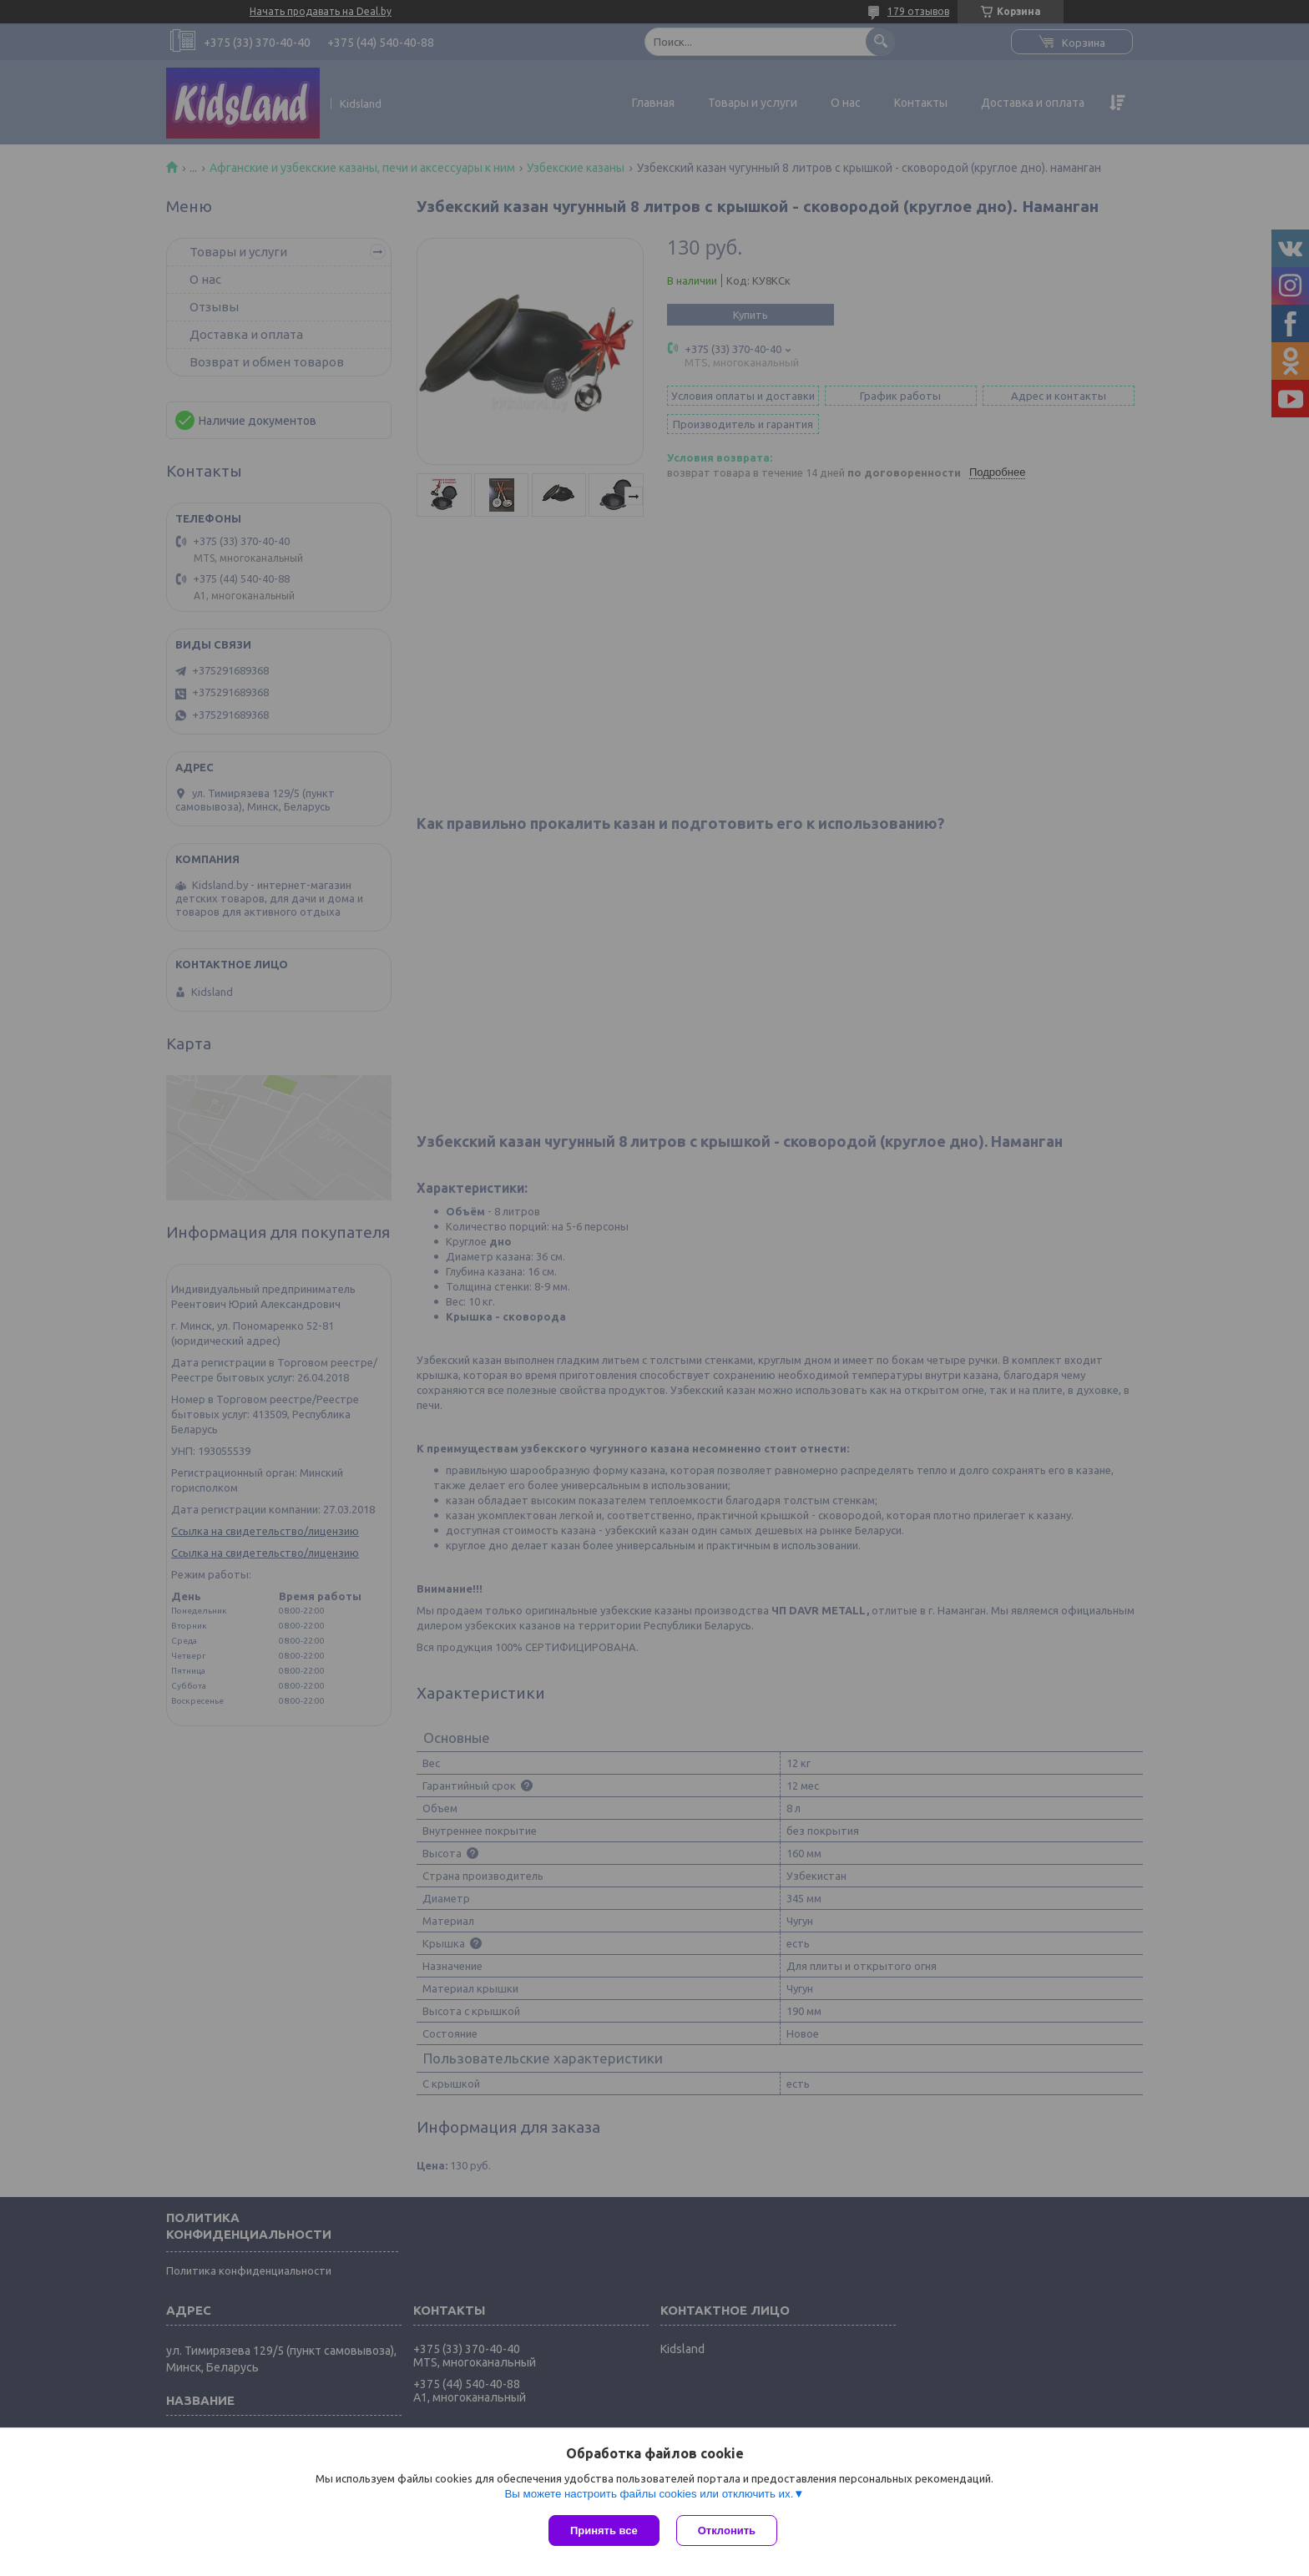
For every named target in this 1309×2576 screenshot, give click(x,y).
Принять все (604, 2530)
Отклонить (727, 2530)
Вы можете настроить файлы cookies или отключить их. (648, 2494)
